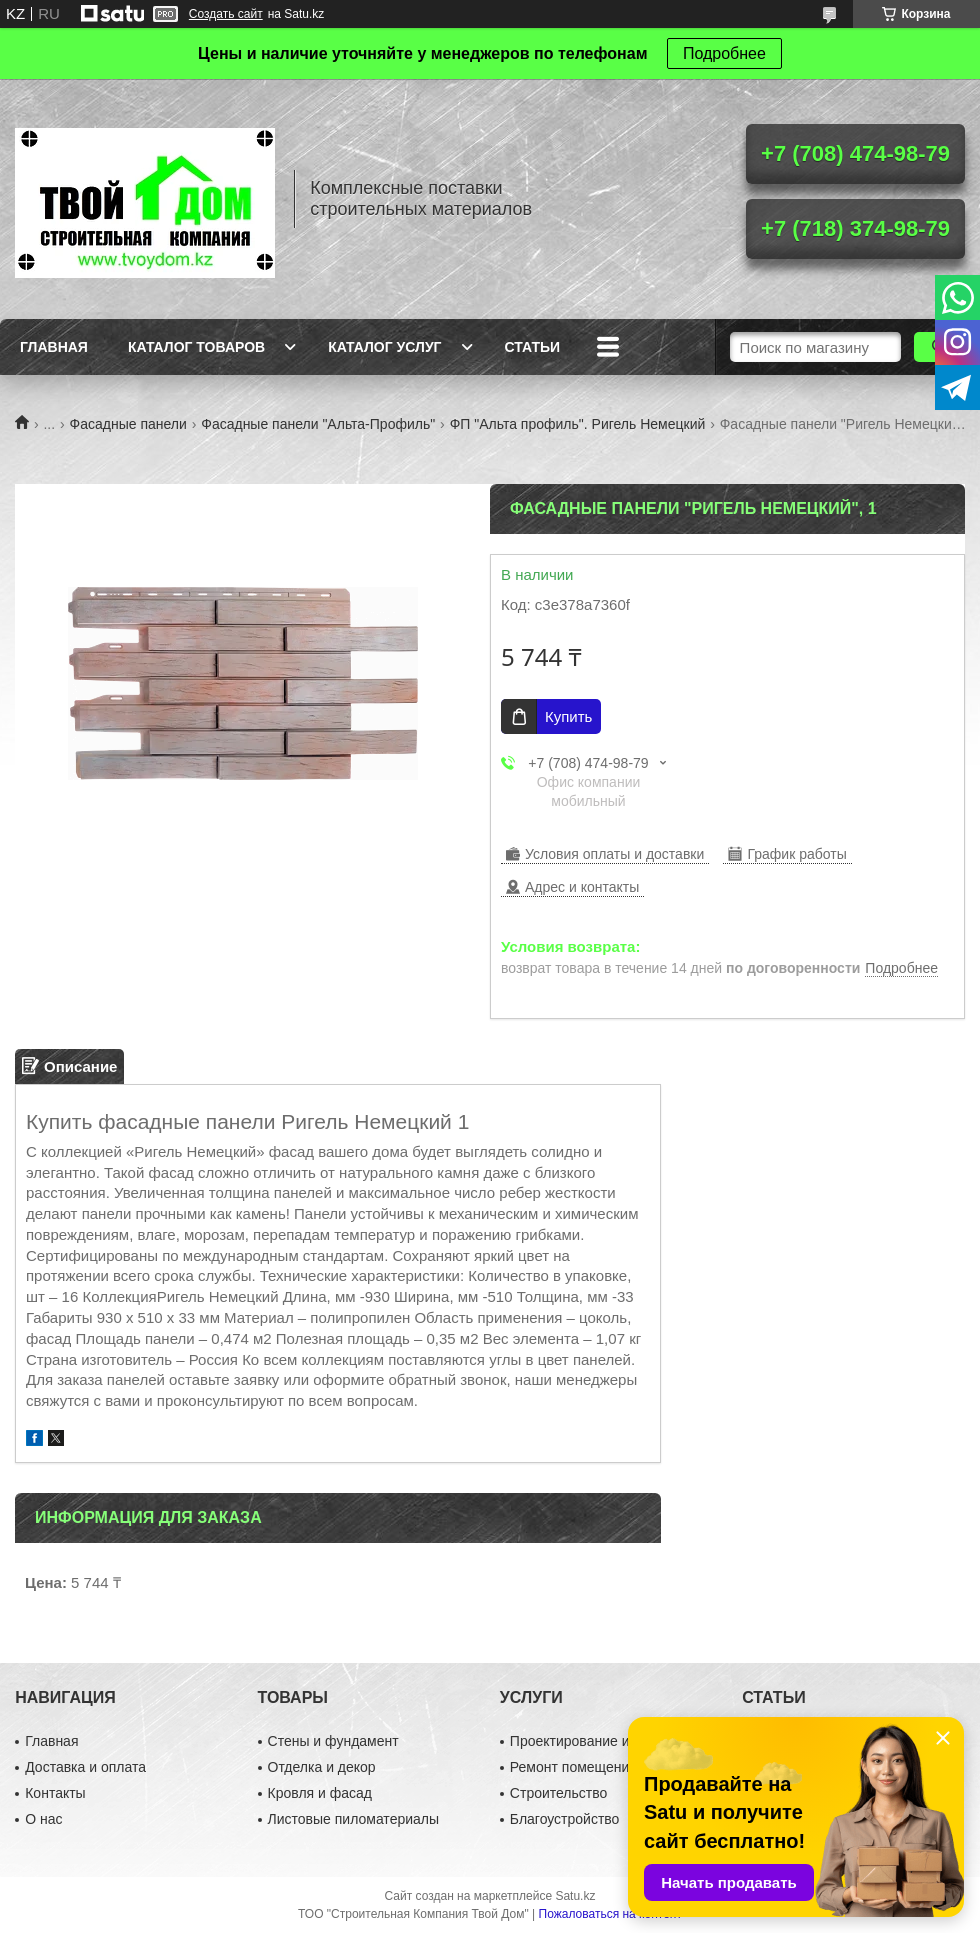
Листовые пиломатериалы (354, 1819)
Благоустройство (565, 1819)
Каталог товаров (196, 347)
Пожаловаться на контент (610, 1914)
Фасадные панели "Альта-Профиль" (318, 424)
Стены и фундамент (333, 1741)
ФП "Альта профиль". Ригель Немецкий (578, 424)
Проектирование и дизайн (594, 1741)
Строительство (558, 1793)
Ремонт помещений (573, 1767)
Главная (54, 347)
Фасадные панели (128, 424)
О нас (43, 1819)
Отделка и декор (322, 1767)
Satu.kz (575, 1896)
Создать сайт (226, 14)
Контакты (55, 1793)
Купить (568, 716)
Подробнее (724, 53)
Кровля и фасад (320, 1793)
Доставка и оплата (85, 1767)
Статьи (533, 347)
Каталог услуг (384, 347)
